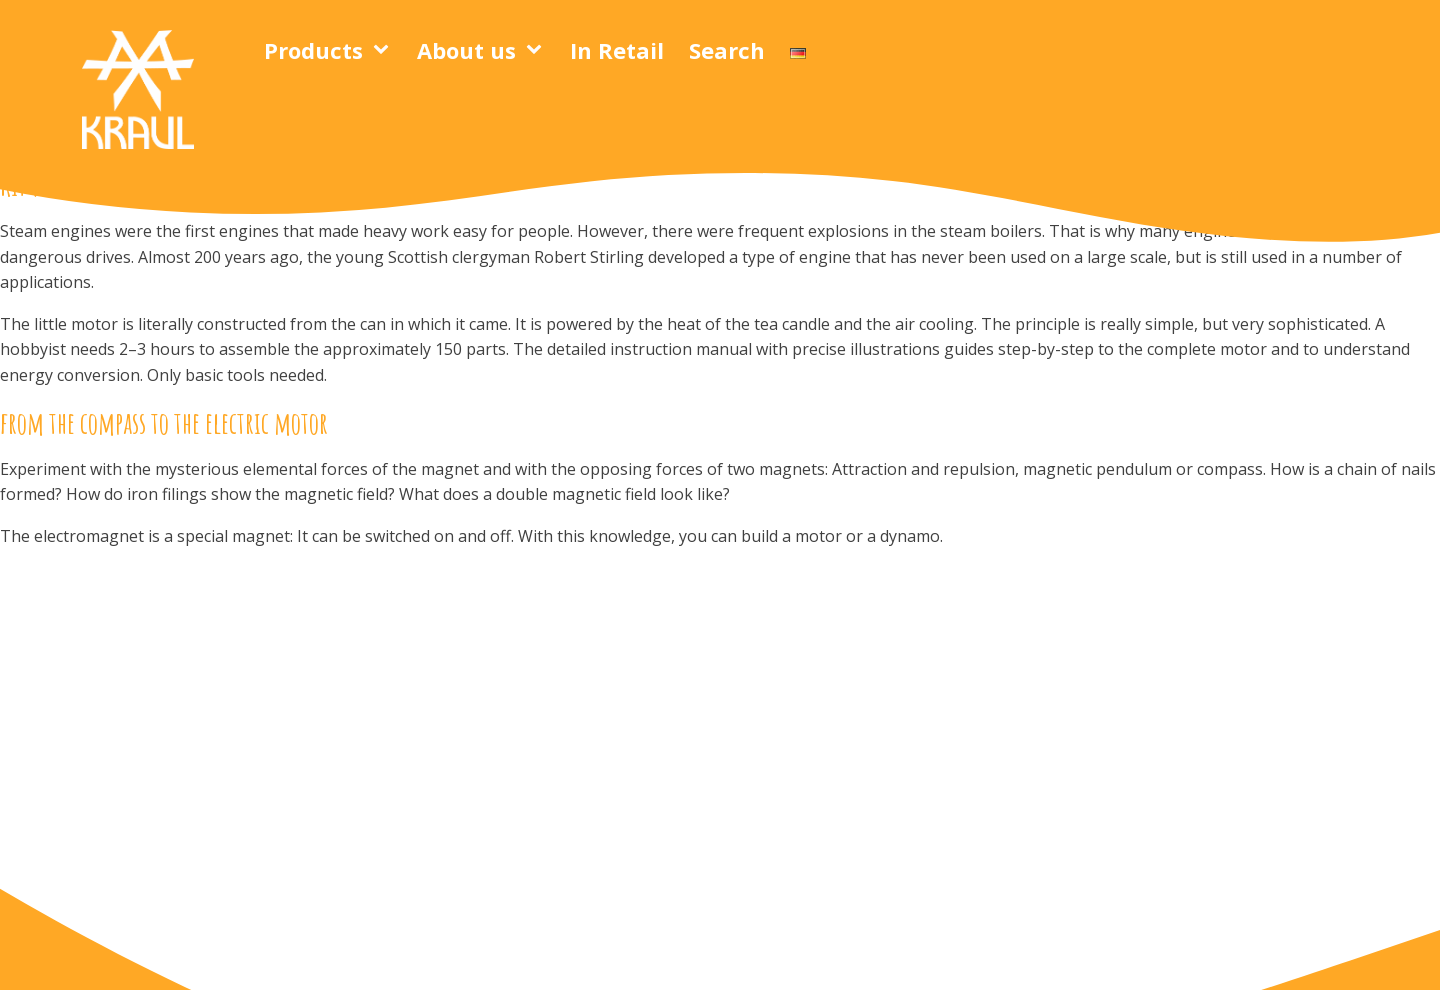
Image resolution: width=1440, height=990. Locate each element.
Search (727, 50)
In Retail (617, 50)
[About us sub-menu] (538, 50)
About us (466, 50)
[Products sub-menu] (385, 50)
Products (313, 50)
